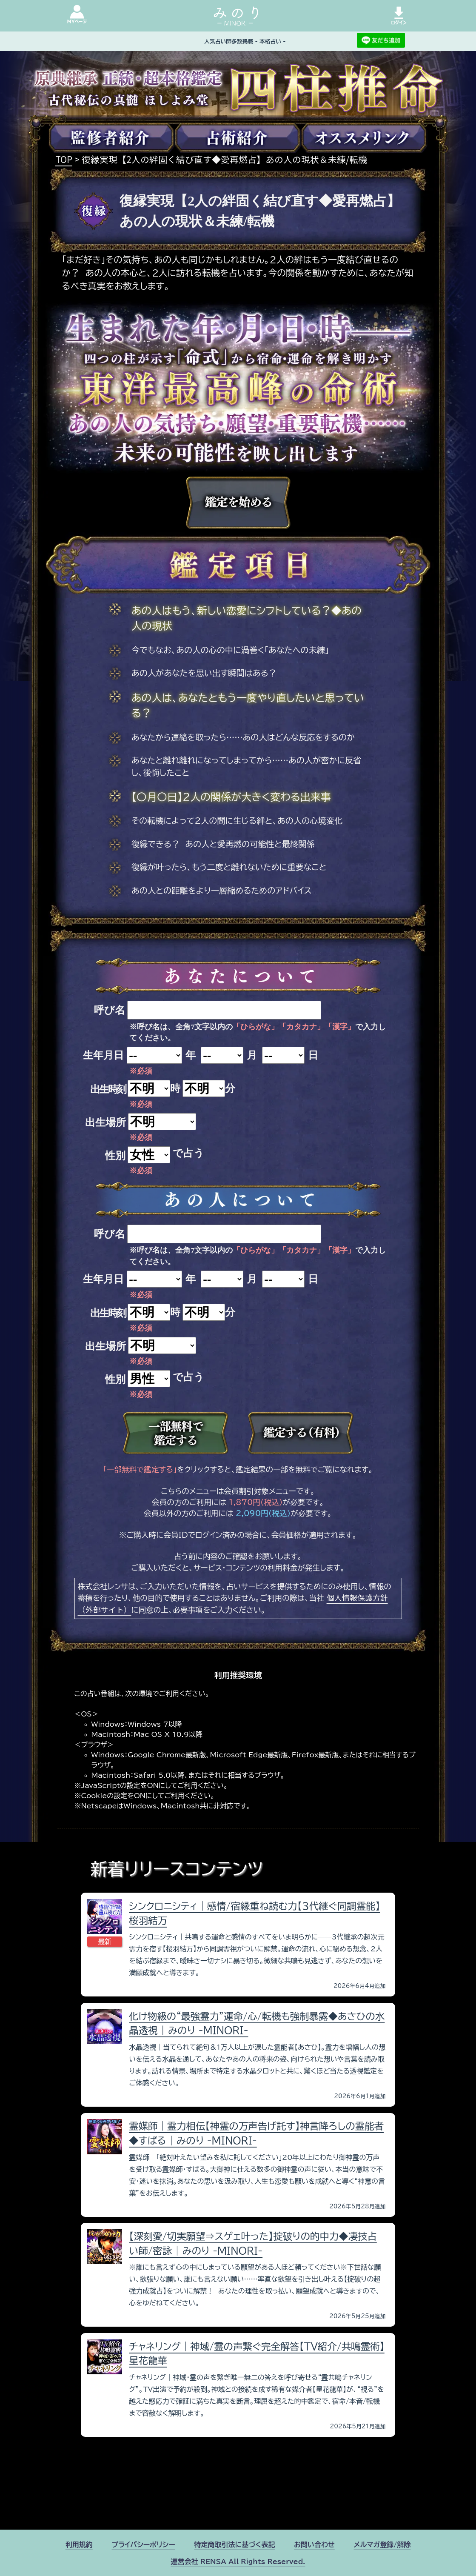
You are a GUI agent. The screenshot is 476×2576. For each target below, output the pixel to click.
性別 (115, 1155)
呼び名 (109, 1010)
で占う (188, 1153)
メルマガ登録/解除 (381, 2544)
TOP (63, 159)
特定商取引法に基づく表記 (234, 2544)
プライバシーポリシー (143, 2544)
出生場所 (105, 1122)
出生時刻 (107, 1089)
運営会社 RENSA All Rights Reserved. (238, 2561)
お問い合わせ (314, 2544)
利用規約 (79, 2544)
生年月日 (103, 1055)
